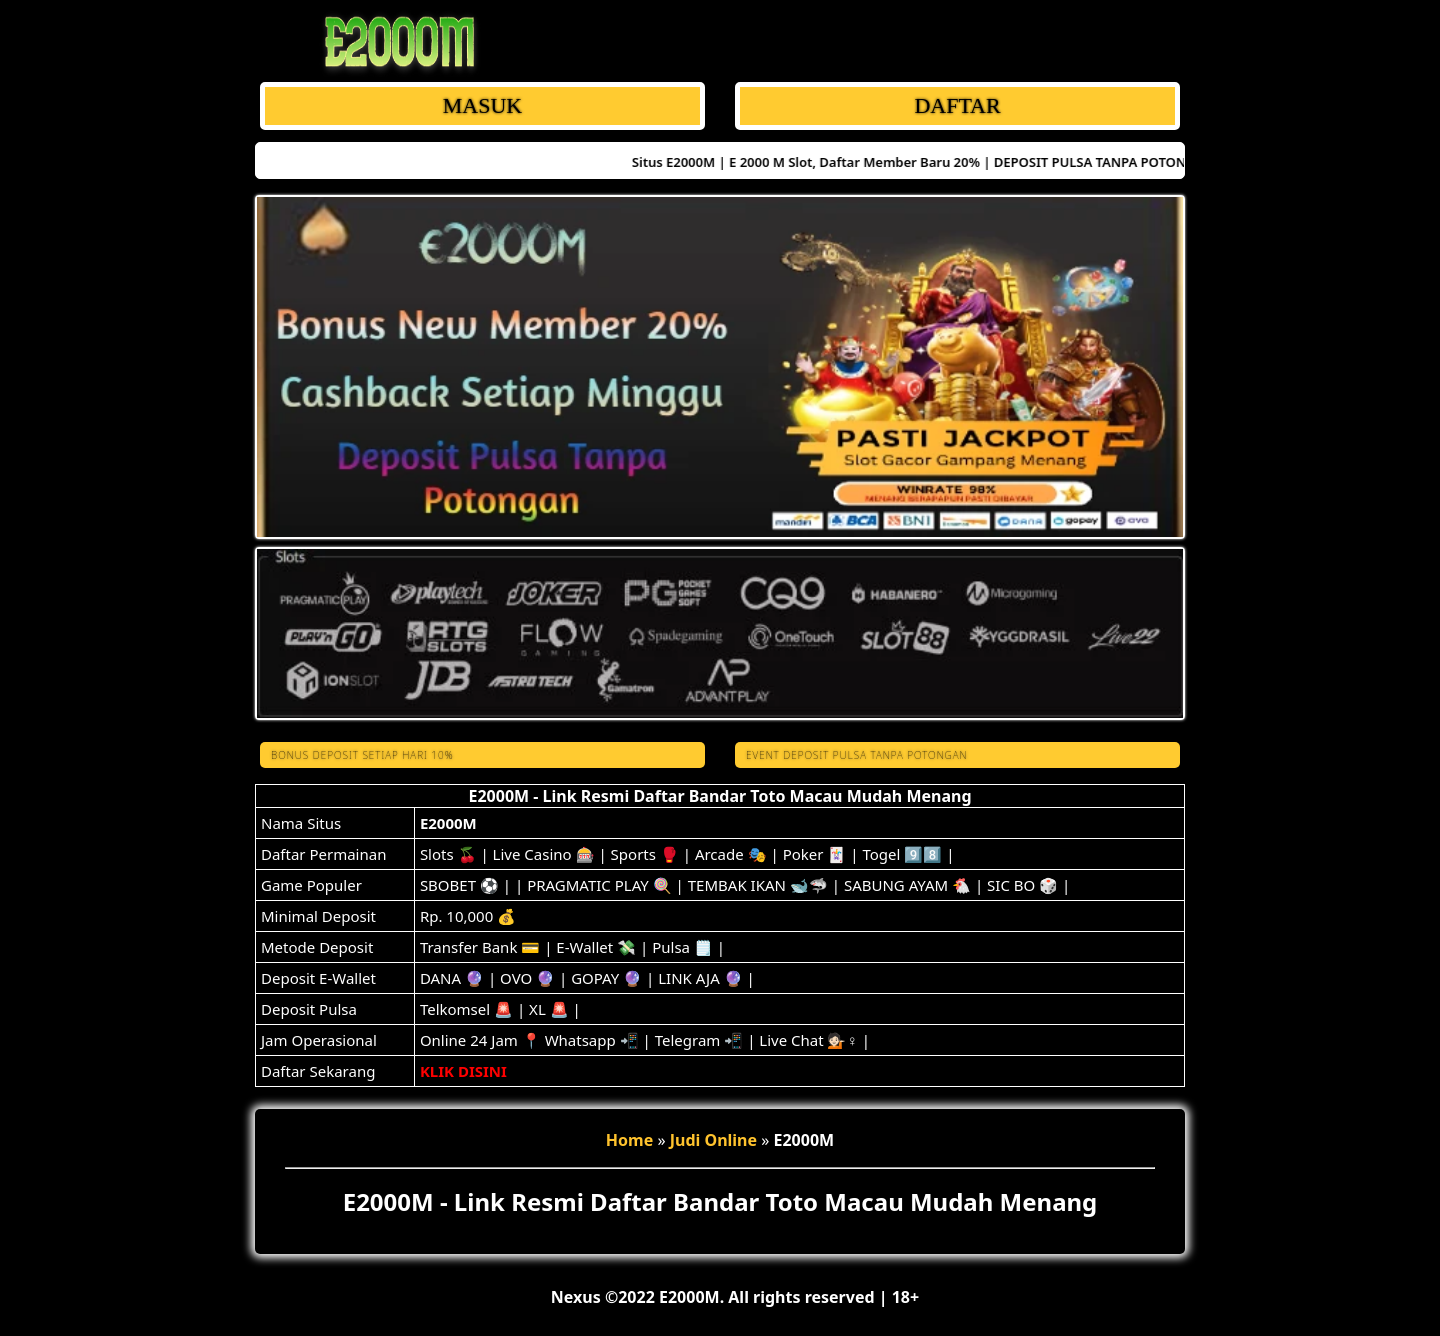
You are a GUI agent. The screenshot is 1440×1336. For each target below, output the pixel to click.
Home (629, 1140)
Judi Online (713, 1140)
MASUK (482, 105)
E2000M (448, 823)
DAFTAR (957, 105)
